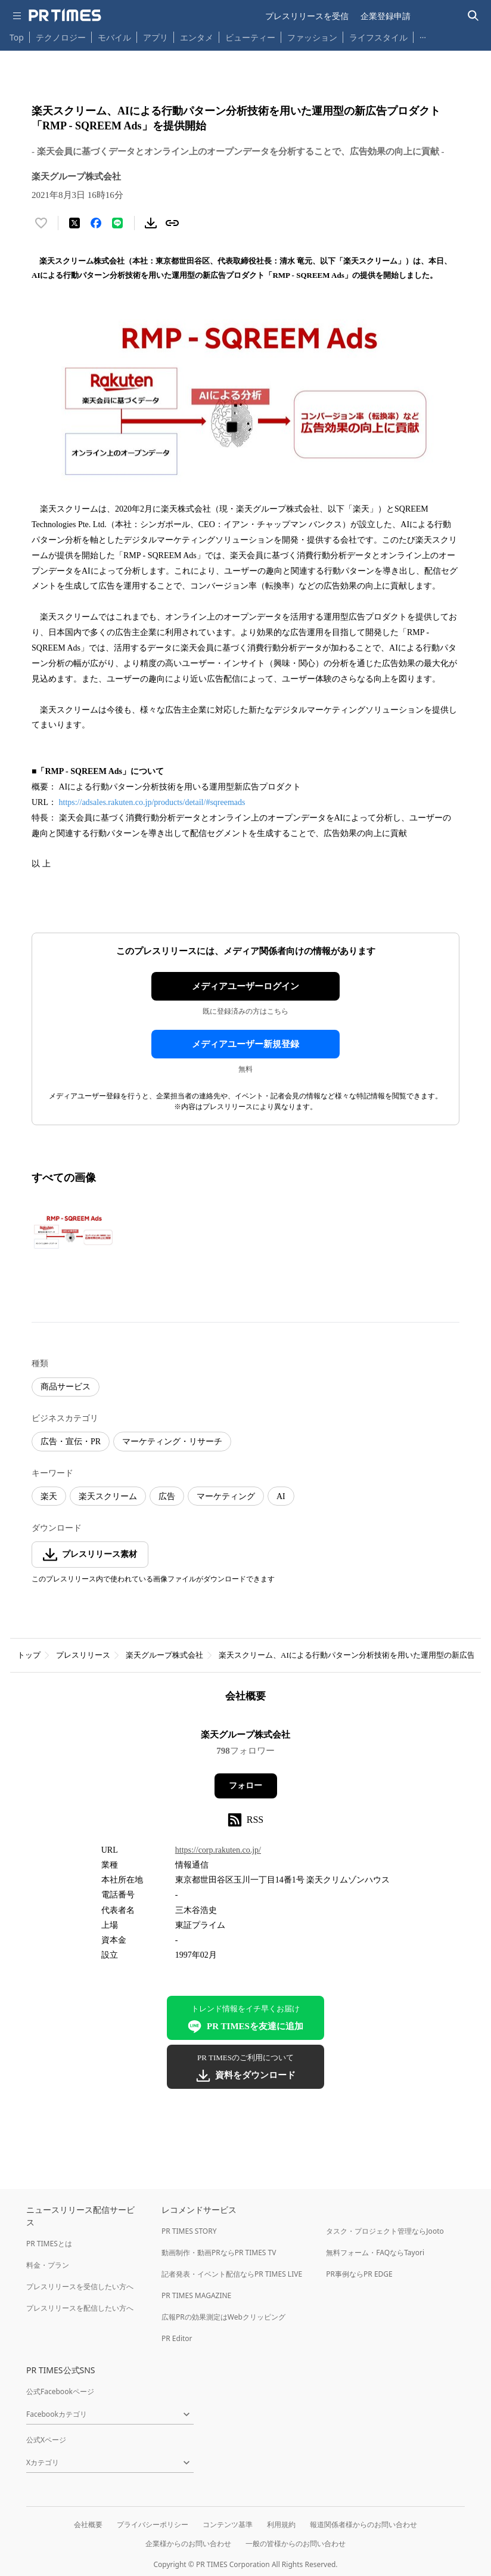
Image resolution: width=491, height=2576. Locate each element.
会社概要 (88, 2524)
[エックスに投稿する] (74, 223)
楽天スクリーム (108, 1496)
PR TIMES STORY (189, 2231)
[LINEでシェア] (117, 223)
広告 (167, 1496)
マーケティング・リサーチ (172, 1441)
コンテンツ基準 (228, 2524)
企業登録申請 (386, 15)
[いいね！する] (41, 223)
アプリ (155, 37)
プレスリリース (83, 1655)
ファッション (312, 37)
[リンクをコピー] (172, 223)
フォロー (245, 1785)
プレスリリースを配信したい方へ (79, 2308)
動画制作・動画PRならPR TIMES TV (218, 2252)
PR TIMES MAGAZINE (196, 2295)
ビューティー (250, 37)
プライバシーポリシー (152, 2524)
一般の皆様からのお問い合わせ (296, 2543)
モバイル (114, 37)
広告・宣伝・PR (71, 1441)
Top (17, 37)
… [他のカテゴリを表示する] (422, 35)
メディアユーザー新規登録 (245, 1044)
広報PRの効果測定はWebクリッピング (223, 2317)
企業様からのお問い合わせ (188, 2543)
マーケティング (226, 1496)
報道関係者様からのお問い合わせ (363, 2524)
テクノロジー (61, 37)
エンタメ (196, 37)
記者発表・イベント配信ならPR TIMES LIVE (231, 2274)
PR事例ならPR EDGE (359, 2274)
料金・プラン (47, 2265)
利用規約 (281, 2524)
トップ (29, 1655)
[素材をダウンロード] (150, 223)
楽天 (49, 1496)
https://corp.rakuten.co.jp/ (218, 1850)
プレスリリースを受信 (307, 15)
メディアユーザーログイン (245, 986)
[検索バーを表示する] (473, 16)
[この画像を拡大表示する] (73, 1232)
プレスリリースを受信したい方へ (79, 2286)
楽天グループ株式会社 (164, 1655)
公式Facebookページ (60, 2391)
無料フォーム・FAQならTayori (375, 2252)
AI (280, 1496)
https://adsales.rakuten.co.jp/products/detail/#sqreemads (152, 802)
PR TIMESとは (49, 2243)
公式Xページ (46, 2440)
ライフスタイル (378, 37)
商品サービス (66, 1386)
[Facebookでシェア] (95, 223)
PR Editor (176, 2338)
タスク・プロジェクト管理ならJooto (384, 2231)
